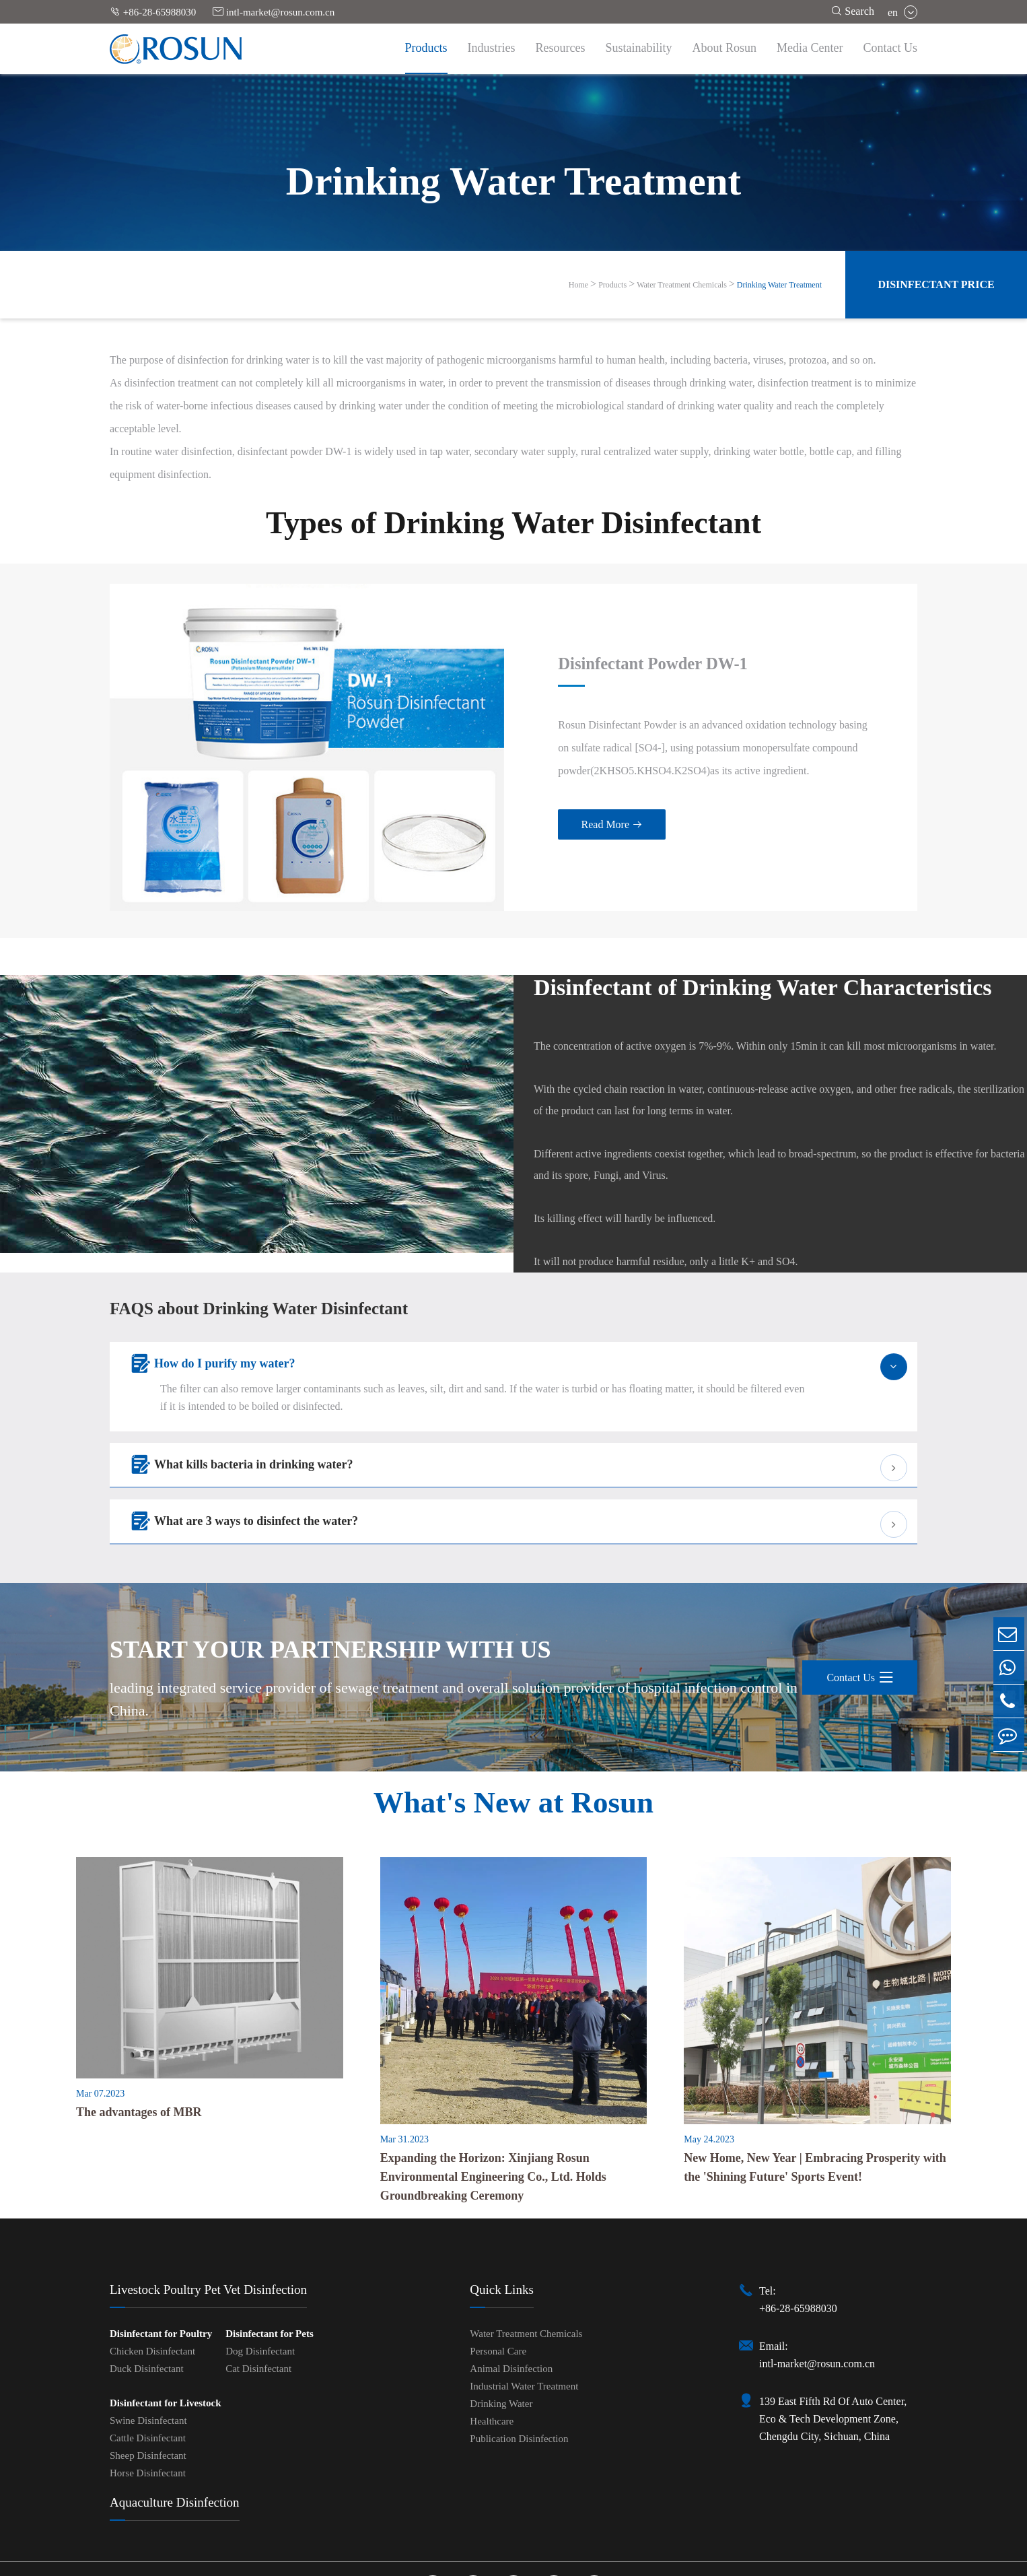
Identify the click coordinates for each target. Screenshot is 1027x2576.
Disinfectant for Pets (269, 2268)
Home (578, 285)
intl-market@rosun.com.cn (273, 12)
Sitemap (476, 2563)
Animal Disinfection (511, 2303)
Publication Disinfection (519, 2373)
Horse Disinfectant (148, 2407)
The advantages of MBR (139, 2047)
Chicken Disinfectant (152, 2285)
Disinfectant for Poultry (161, 2268)
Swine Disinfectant (148, 2355)
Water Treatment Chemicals (682, 285)
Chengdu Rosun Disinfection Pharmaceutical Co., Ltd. (497, 2549)
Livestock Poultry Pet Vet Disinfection (208, 2224)
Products (426, 48)
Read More (537, 793)
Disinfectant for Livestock (165, 2337)
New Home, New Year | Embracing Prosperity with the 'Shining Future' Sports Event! (815, 2102)
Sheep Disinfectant (148, 2390)
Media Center (810, 48)
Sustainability (639, 48)
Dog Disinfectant (260, 2285)
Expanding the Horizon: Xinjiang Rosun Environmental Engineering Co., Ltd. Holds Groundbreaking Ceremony (493, 2111)
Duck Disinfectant (147, 2303)
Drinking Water (501, 2338)
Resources (561, 48)
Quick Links (501, 2224)
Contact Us (890, 48)
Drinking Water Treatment (779, 285)
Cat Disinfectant (258, 2303)
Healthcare (492, 2355)
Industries (492, 48)
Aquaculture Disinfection (175, 2437)
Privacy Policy (539, 2563)
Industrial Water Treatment (524, 2320)
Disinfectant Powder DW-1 (583, 631)
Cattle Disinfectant (148, 2372)
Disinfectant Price (936, 284)
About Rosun (725, 48)
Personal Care (498, 2285)
